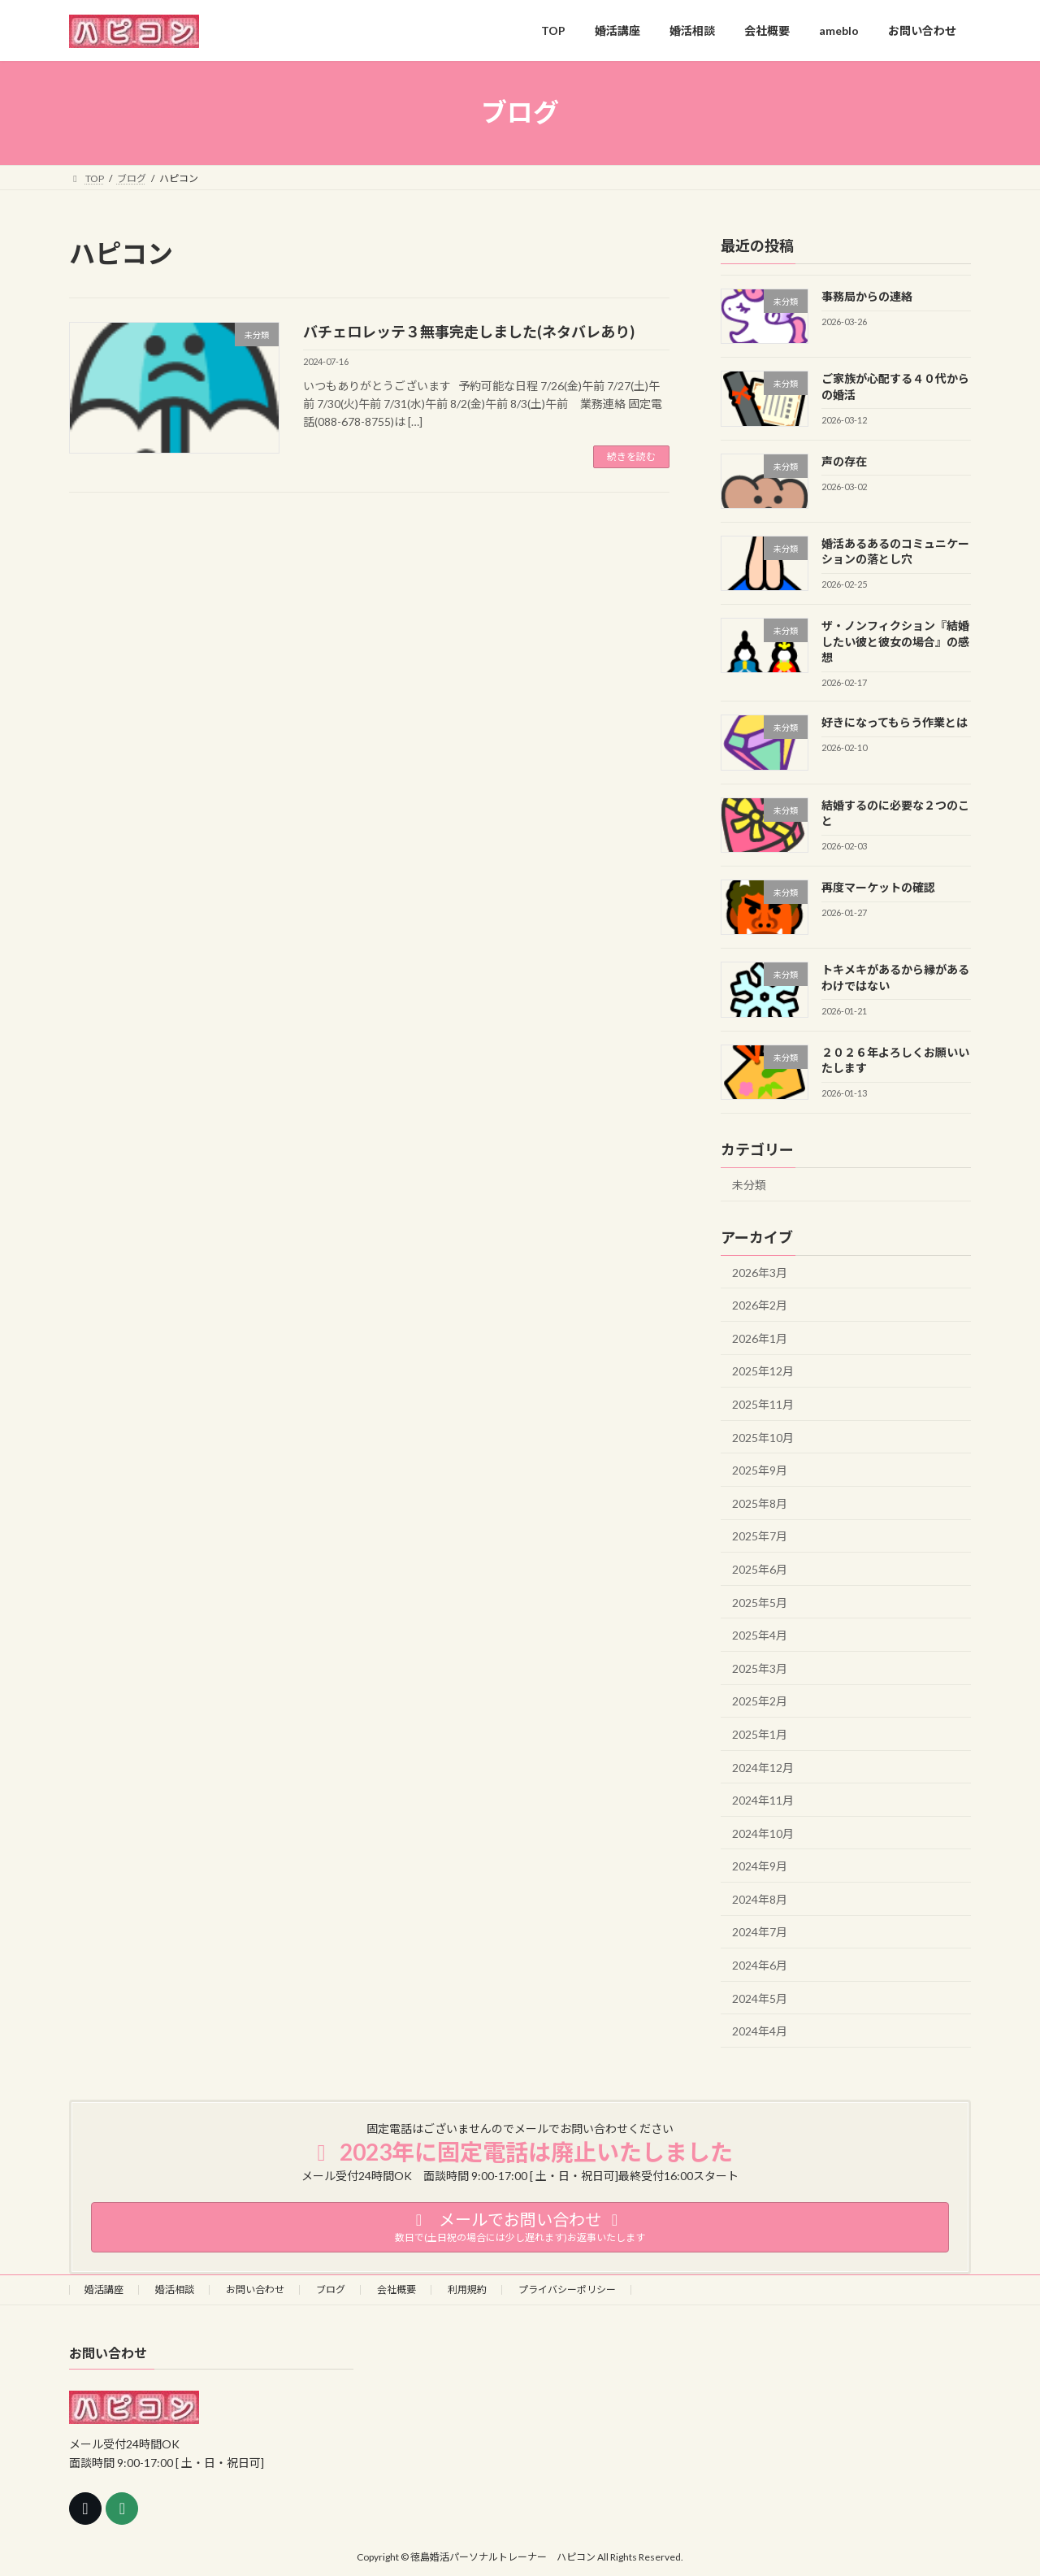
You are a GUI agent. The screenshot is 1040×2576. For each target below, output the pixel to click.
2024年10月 (763, 1833)
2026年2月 (759, 1305)
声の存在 (844, 460)
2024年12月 (763, 1767)
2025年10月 (763, 1437)
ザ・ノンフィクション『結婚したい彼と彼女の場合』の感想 (895, 641)
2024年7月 (759, 1932)
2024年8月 (759, 1898)
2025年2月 (759, 1701)
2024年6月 (759, 1965)
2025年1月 (759, 1734)
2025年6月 (759, 1569)
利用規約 (467, 2289)
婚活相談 (174, 2289)
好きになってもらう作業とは (894, 722)
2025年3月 (759, 1668)
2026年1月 (759, 1337)
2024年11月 (763, 1800)
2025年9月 (759, 1470)
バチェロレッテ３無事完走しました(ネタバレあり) (469, 332)
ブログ (330, 2289)
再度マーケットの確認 (878, 887)
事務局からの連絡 (866, 296)
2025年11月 (763, 1404)
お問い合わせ (255, 2289)
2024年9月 (759, 1866)
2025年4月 (759, 1635)
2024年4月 (759, 2031)
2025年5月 (759, 1602)
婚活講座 (104, 2289)
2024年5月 (759, 1998)
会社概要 (396, 2289)
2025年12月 (763, 1371)
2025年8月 (759, 1503)
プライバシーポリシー (567, 2289)
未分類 (749, 1184)
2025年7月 (759, 1536)
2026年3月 (759, 1272)
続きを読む (631, 456)
